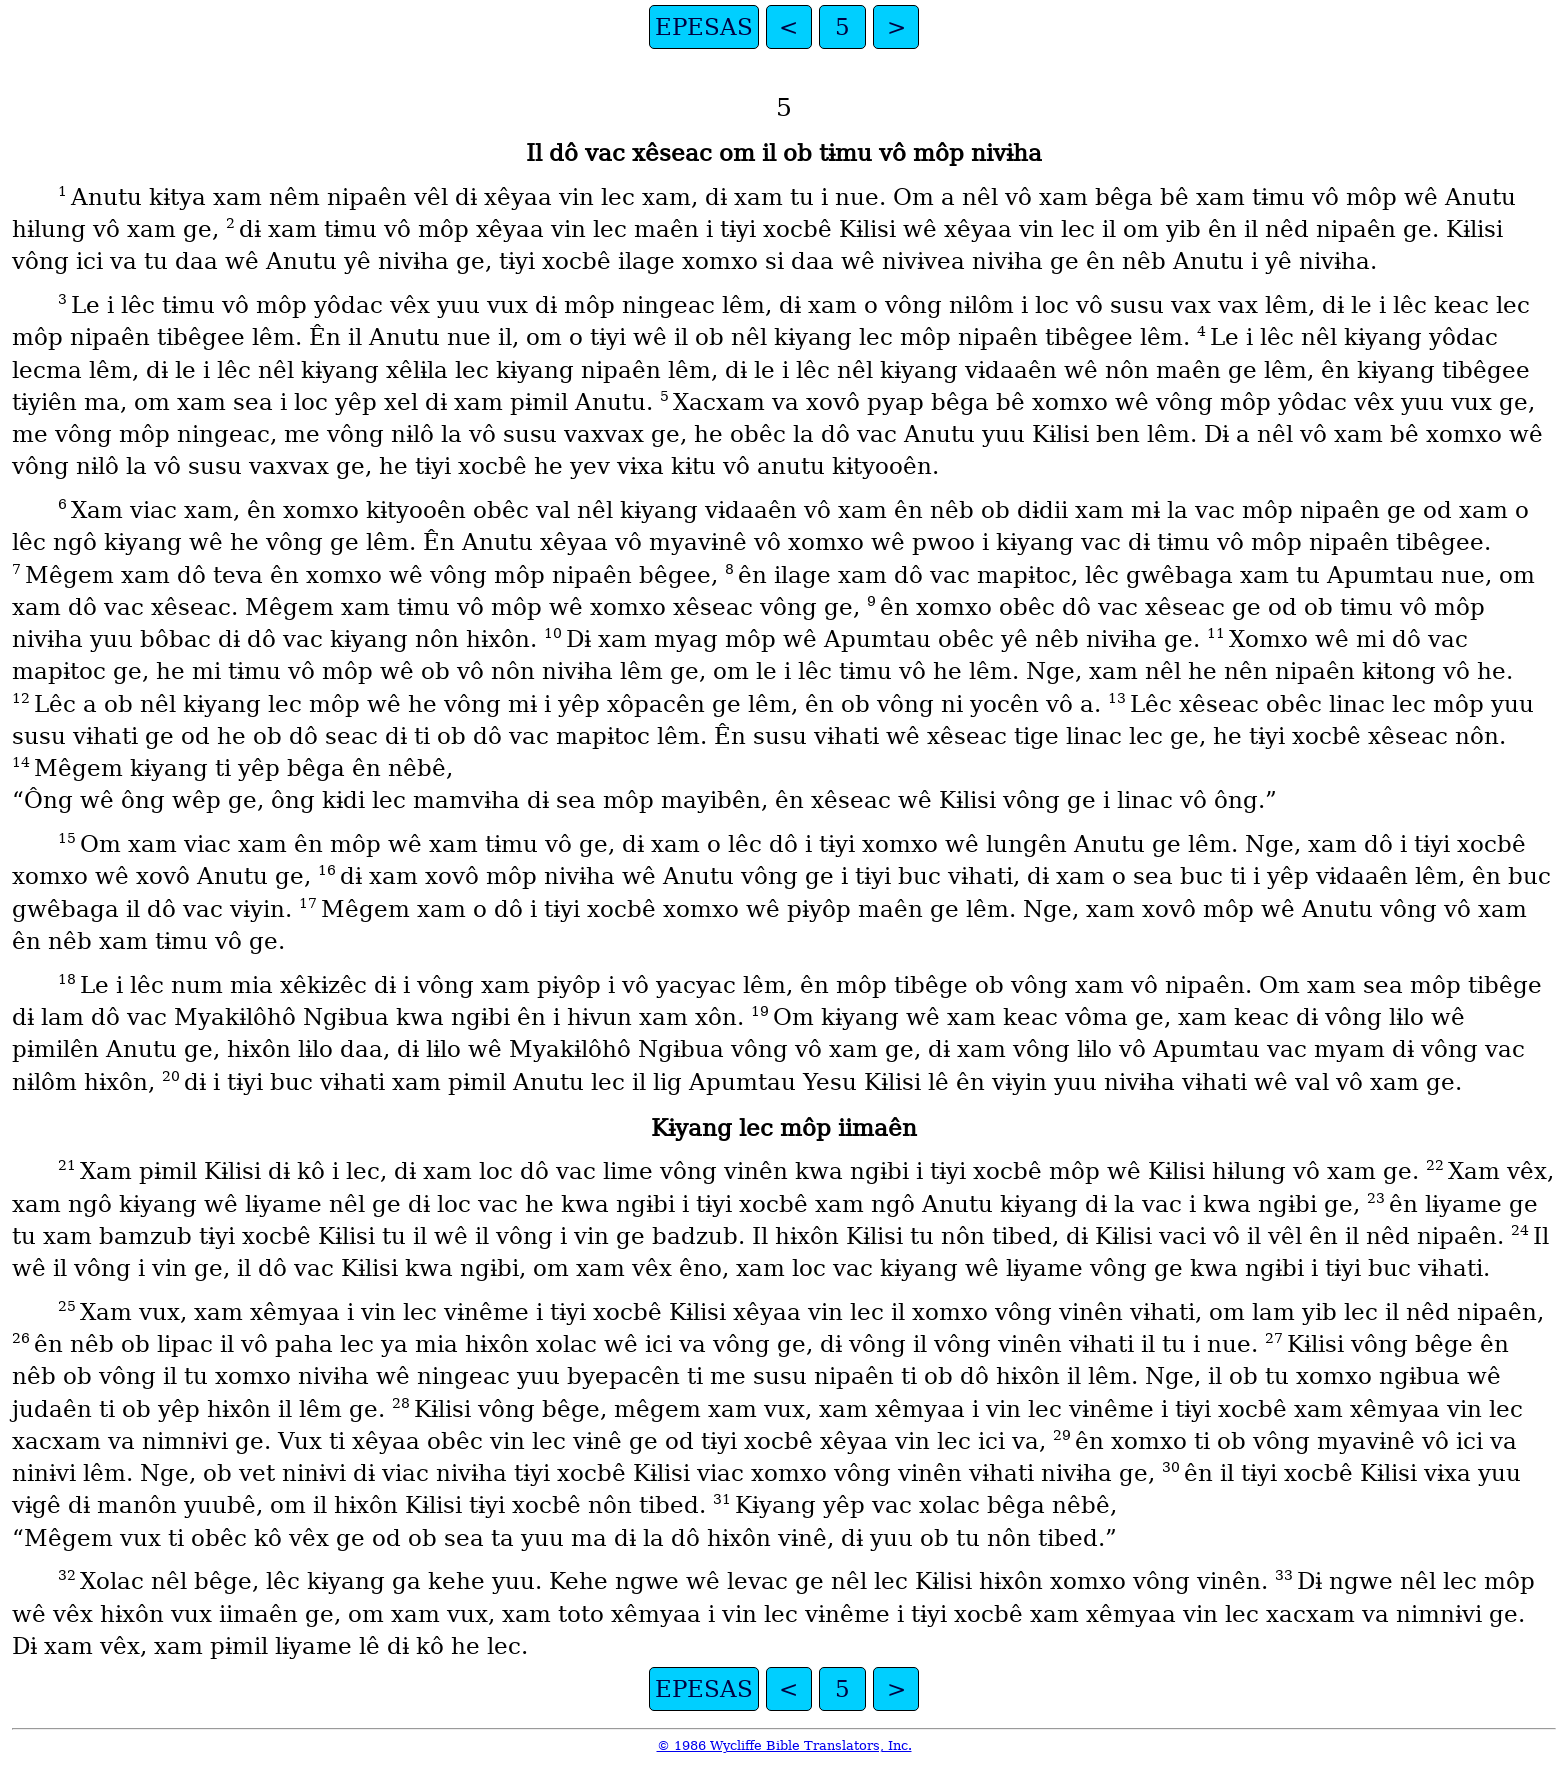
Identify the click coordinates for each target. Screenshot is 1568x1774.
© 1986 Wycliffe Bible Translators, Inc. (784, 1745)
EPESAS (704, 27)
